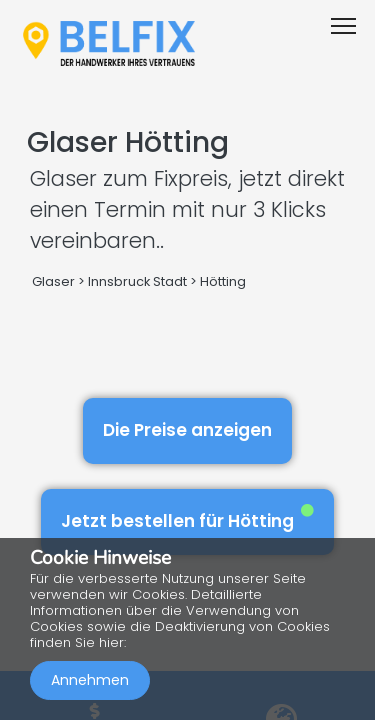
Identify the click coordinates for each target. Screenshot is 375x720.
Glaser (53, 281)
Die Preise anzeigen (187, 430)
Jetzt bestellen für (187, 518)
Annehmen (90, 680)
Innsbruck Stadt (137, 281)
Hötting (223, 281)
